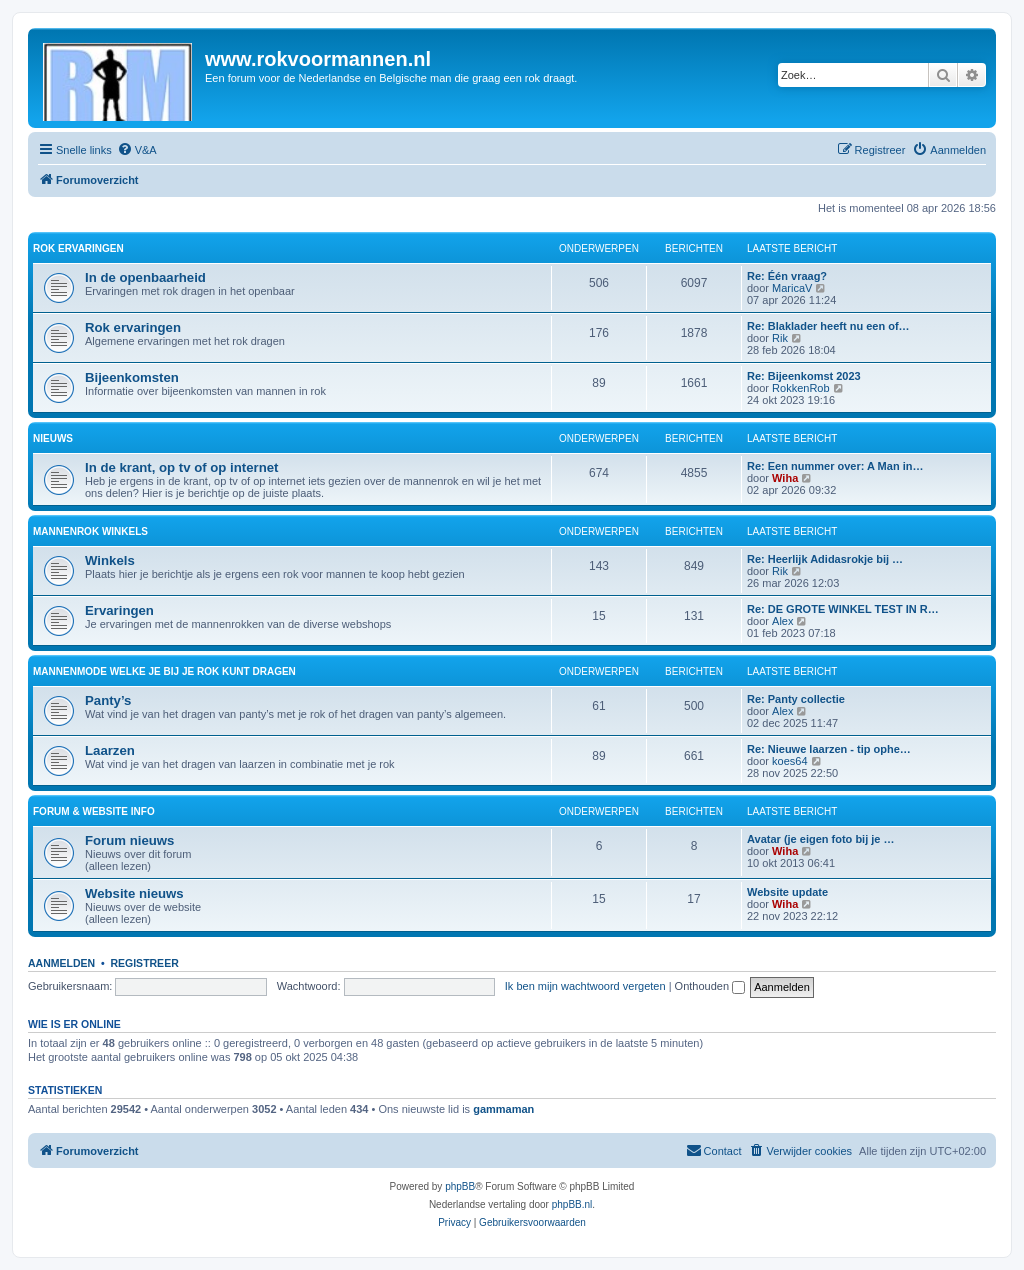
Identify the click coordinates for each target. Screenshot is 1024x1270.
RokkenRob (800, 388)
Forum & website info (94, 811)
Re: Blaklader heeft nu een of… (828, 326)
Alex (782, 621)
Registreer (144, 963)
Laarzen (110, 750)
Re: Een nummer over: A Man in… (835, 466)
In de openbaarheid (145, 277)
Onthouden (710, 986)
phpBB (460, 1186)
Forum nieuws (129, 840)
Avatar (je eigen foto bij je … (821, 839)
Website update (787, 892)
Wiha (785, 478)
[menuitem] (137, 150)
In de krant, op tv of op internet (181, 467)
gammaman (503, 1109)
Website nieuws (134, 893)
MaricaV (792, 288)
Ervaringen (119, 610)
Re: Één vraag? (787, 276)
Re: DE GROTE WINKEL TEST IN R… (843, 609)
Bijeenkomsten (132, 377)
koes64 (789, 761)
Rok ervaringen (78, 248)
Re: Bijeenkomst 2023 (804, 376)
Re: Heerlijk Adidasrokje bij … (825, 559)
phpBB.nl (572, 1204)
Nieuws (53, 438)
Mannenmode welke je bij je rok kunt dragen (164, 671)
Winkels (110, 560)
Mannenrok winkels (90, 531)
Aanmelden (61, 963)
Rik (780, 338)
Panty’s (108, 700)
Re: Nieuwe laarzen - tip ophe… (829, 749)
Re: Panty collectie (796, 699)
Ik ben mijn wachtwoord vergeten (585, 986)
